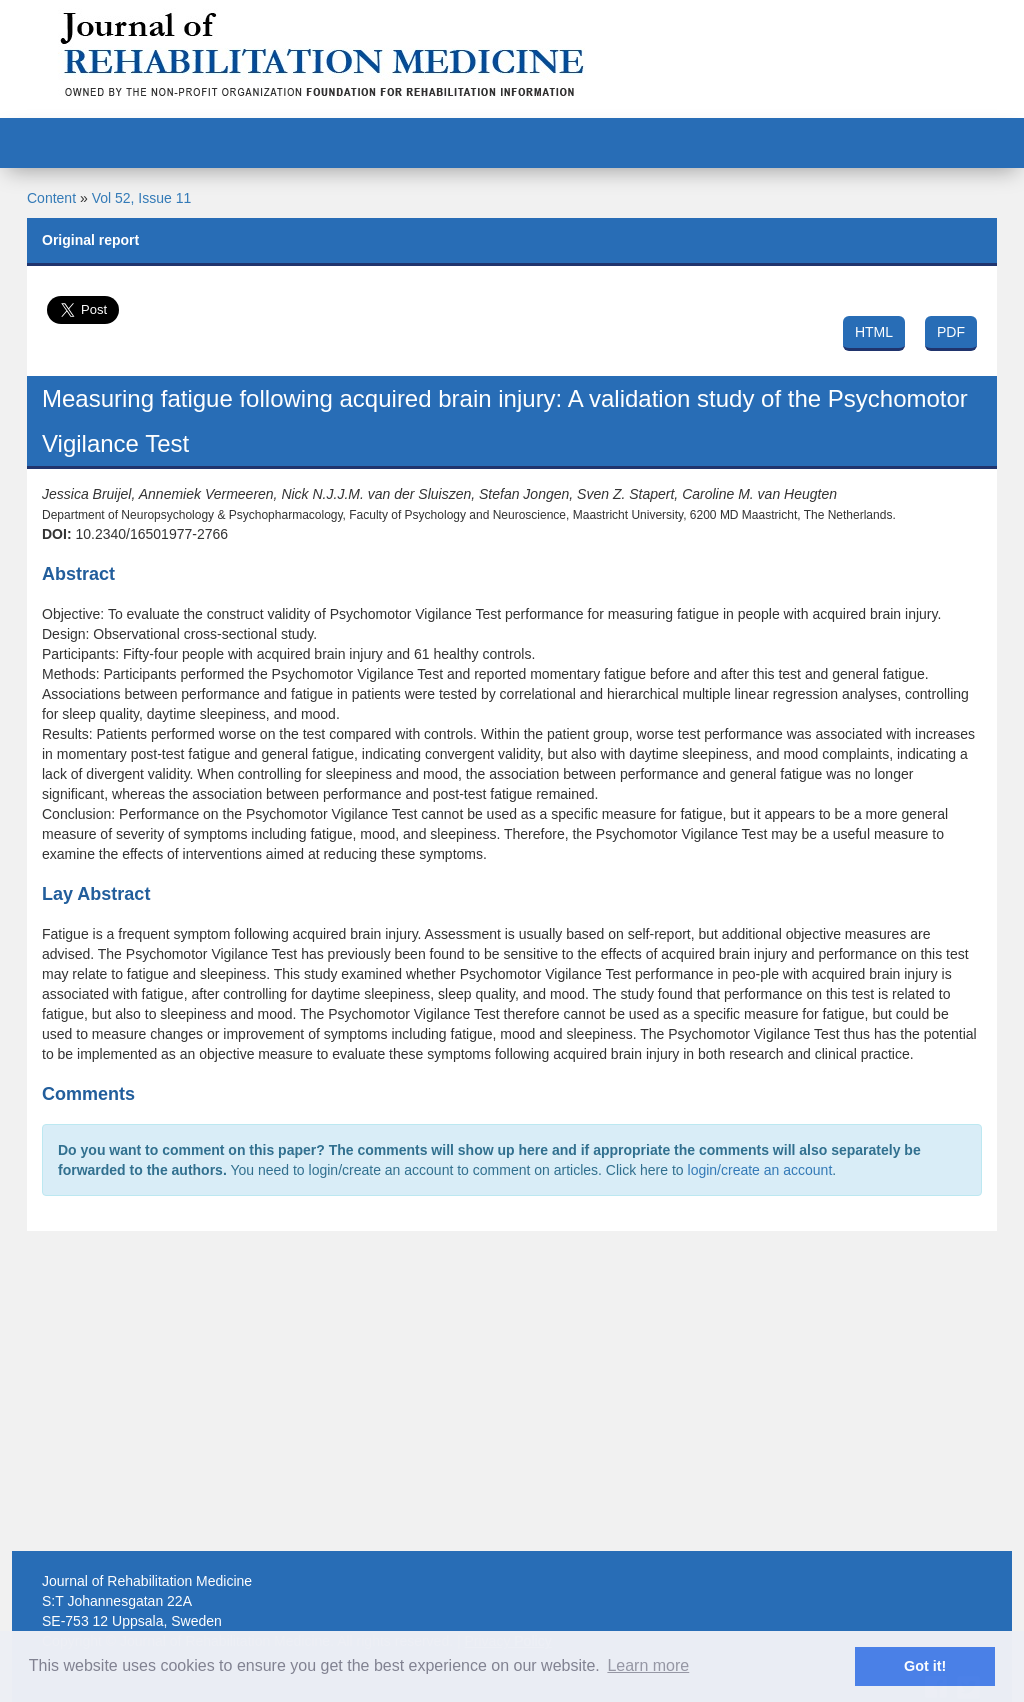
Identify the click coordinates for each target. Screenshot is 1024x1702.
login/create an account (760, 1170)
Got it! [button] (925, 1666)
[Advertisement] (512, 1391)
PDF (951, 332)
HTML (874, 332)
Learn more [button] (648, 1665)
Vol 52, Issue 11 (142, 198)
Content (51, 198)
